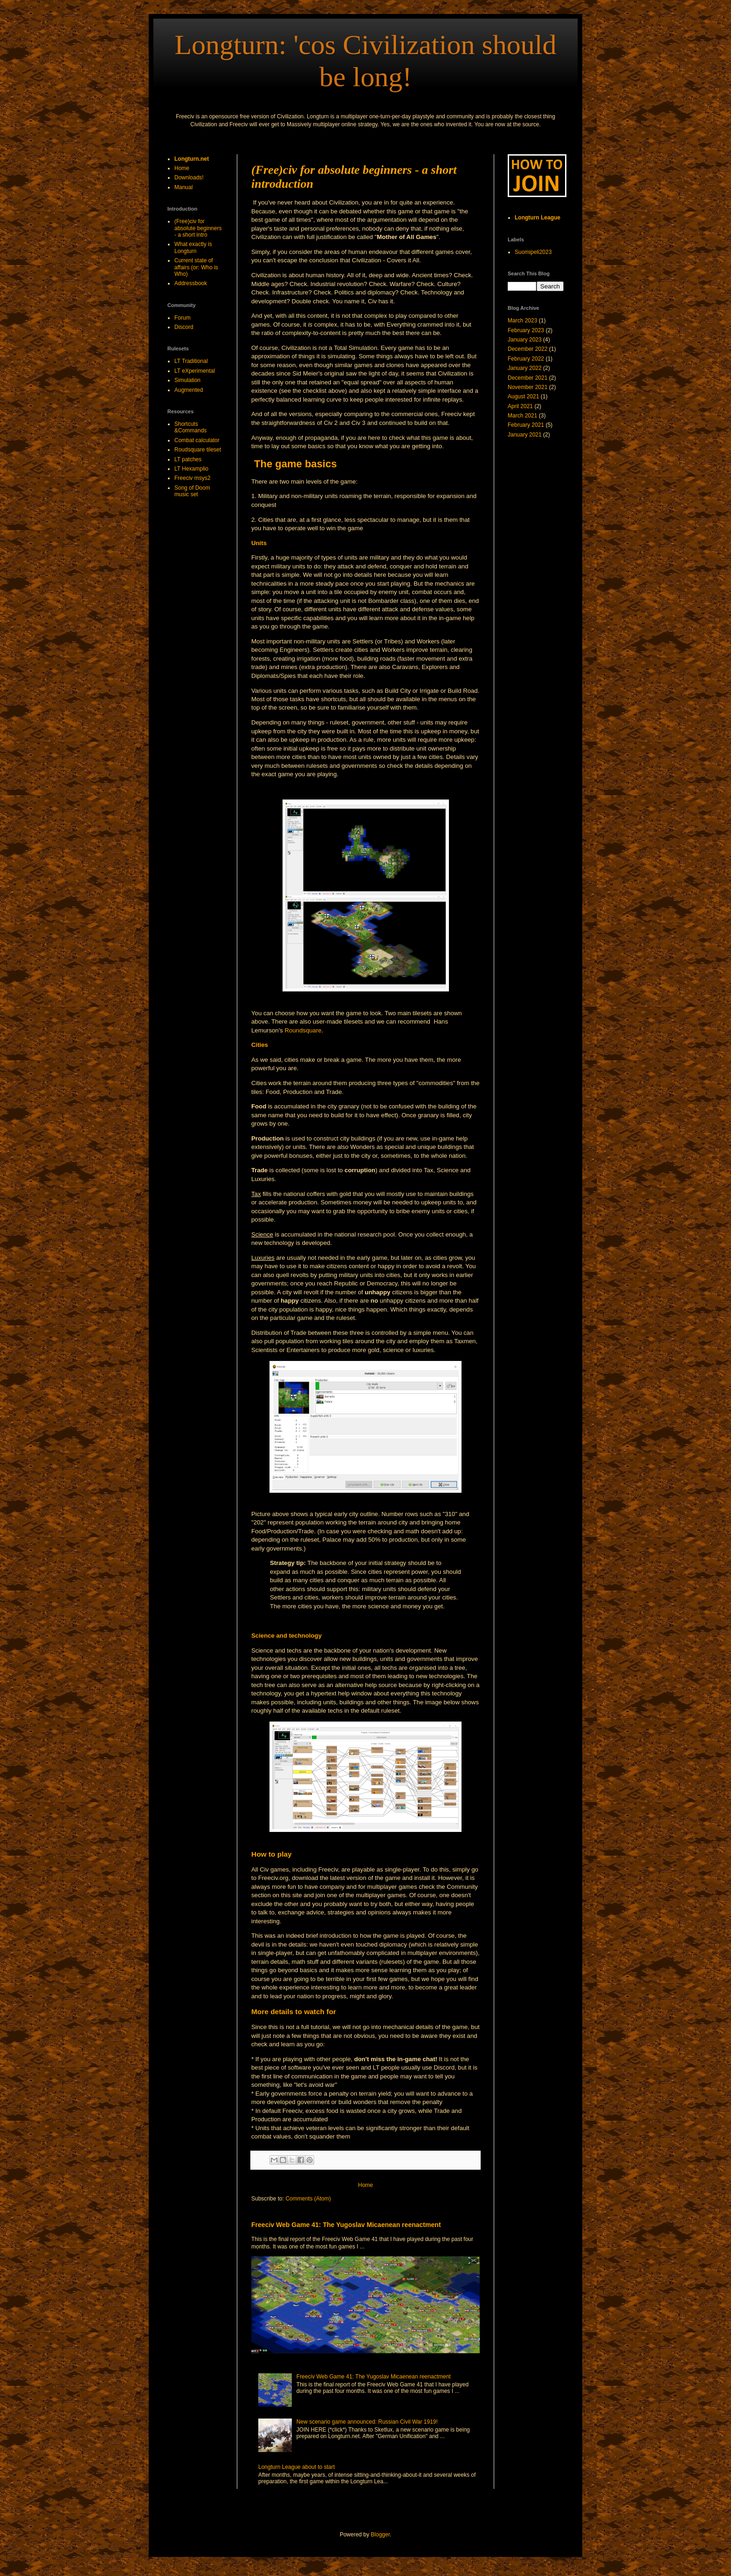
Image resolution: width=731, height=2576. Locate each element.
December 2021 (527, 378)
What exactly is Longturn (193, 247)
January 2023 (525, 339)
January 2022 (525, 368)
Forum (182, 317)
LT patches (187, 459)
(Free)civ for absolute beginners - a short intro (197, 228)
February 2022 (526, 358)
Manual (183, 187)
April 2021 (520, 406)
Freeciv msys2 (192, 478)
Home (365, 2185)
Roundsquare (302, 1030)
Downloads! (189, 177)
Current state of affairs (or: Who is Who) (196, 267)
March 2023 (522, 320)
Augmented (188, 390)
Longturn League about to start (296, 2467)
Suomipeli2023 (533, 252)
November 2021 (527, 387)
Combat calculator (197, 440)
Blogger (380, 2534)
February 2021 (526, 425)
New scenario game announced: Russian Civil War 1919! (367, 2422)
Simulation (187, 380)
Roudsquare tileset (197, 449)
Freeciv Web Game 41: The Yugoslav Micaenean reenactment (346, 2224)
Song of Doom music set (192, 491)
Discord (183, 327)
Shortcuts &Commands (190, 427)
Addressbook (190, 283)
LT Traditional (191, 361)
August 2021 (523, 396)
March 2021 (522, 415)
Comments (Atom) (308, 2198)
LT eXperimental (194, 371)
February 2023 (526, 330)
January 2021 (525, 434)
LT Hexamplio (191, 468)
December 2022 (527, 349)
